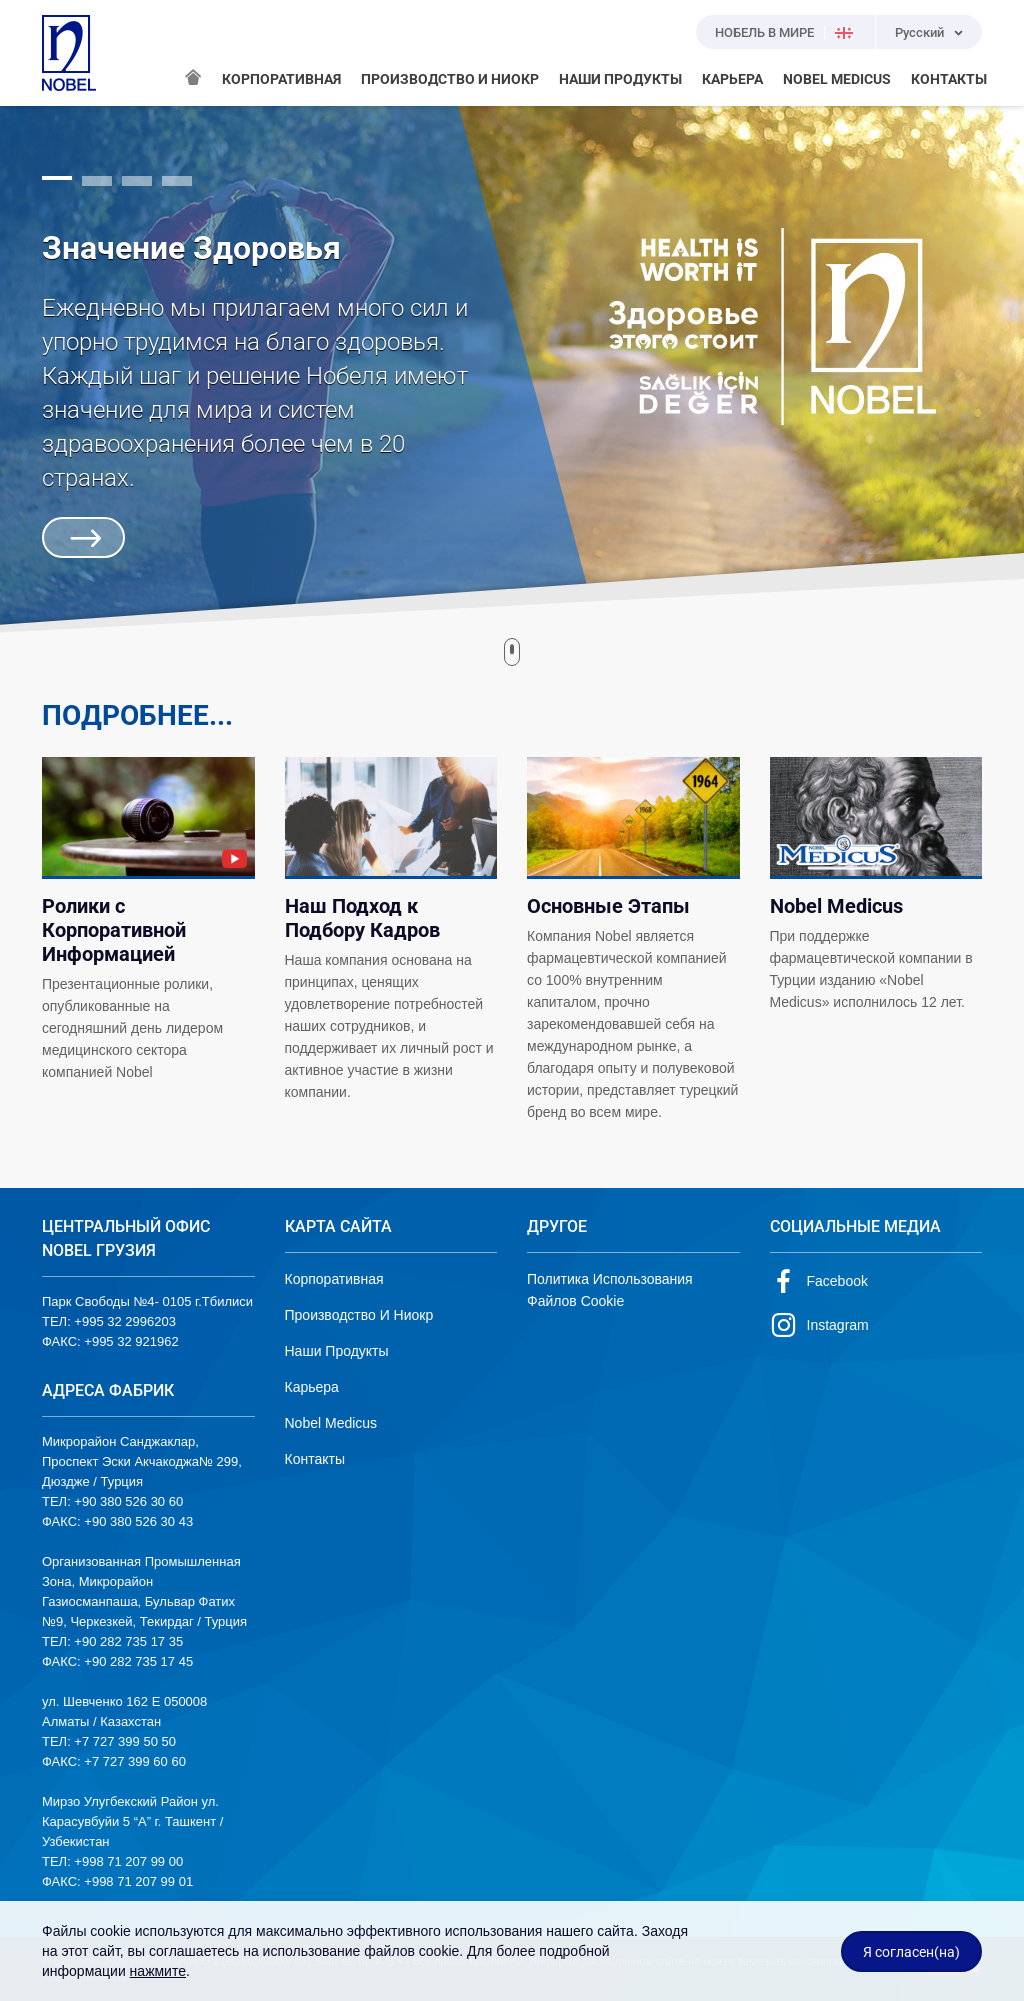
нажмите (158, 1971)
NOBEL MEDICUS (837, 79)
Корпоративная (334, 1279)
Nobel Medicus (331, 1423)
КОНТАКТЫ (949, 79)
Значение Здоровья (191, 248)
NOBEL (69, 53)
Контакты (315, 1459)
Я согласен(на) (911, 1952)
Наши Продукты (337, 1351)
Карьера (312, 1387)
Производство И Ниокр (359, 1315)
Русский (919, 32)
